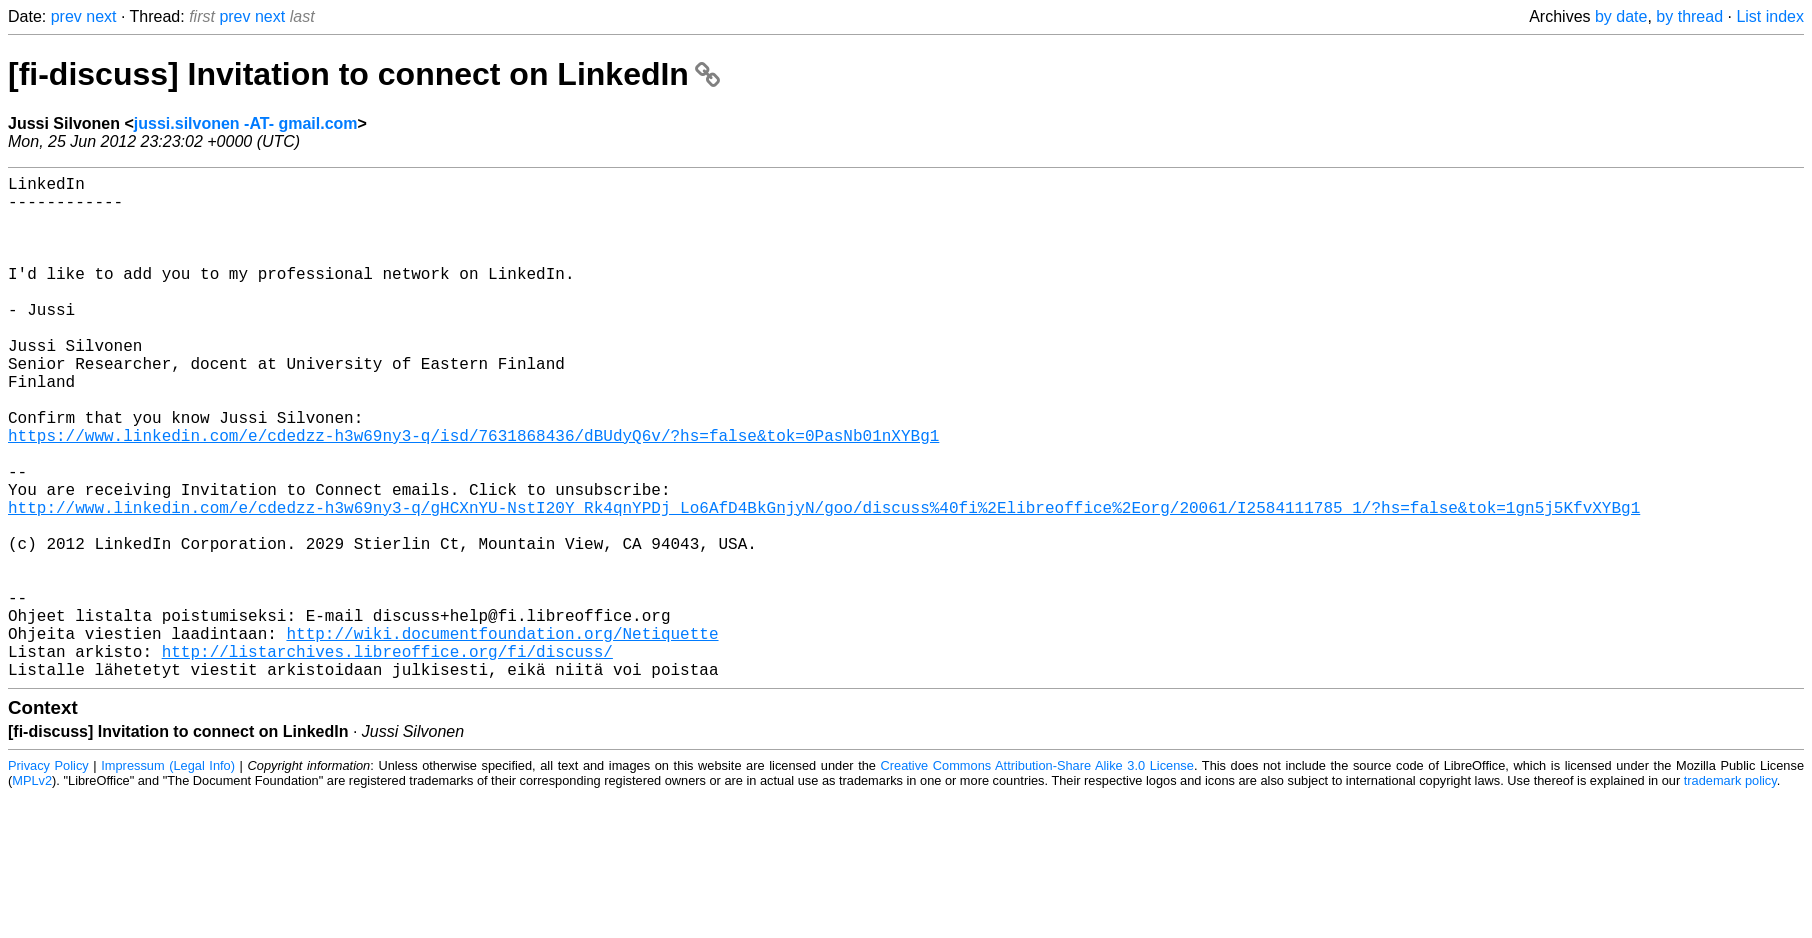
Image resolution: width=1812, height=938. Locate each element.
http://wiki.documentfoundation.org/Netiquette (502, 737)
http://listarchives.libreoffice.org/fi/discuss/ (387, 759)
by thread (1689, 16)
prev (66, 16)
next (101, 16)
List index (1770, 16)
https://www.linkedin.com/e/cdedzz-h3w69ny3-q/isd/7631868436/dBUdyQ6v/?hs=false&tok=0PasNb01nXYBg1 (473, 495)
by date (1621, 16)
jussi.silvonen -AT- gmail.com (246, 123)
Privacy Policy (48, 877)
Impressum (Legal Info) (168, 877)
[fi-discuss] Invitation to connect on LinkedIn (364, 74)
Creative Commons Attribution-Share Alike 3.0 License (1037, 877)
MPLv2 (32, 892)
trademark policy (1730, 892)
